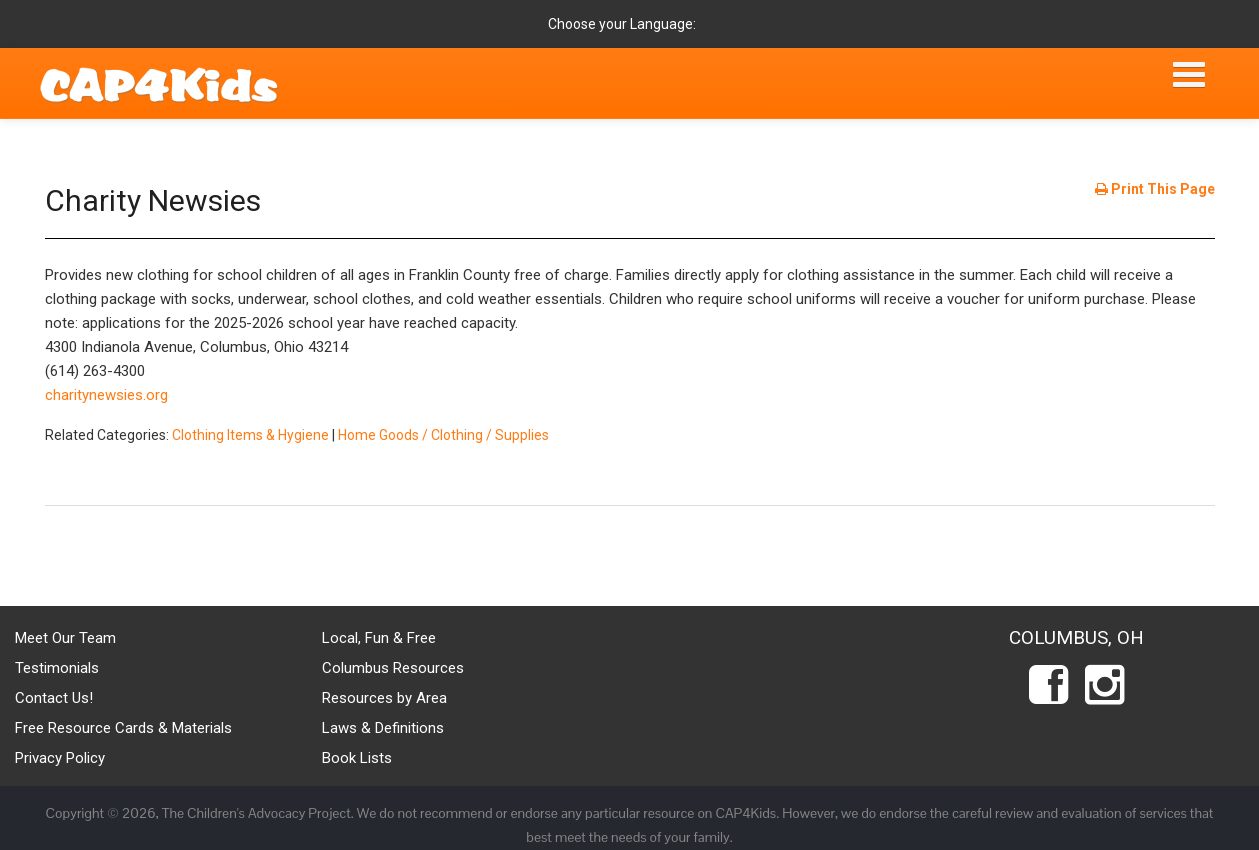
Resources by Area (384, 698)
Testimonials (57, 668)
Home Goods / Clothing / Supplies (443, 435)
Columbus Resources (393, 668)
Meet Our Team (65, 638)
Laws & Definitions (383, 728)
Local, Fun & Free (379, 638)
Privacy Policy (60, 758)
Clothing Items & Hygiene (250, 435)
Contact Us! (54, 698)
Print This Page (1155, 189)
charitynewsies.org (106, 395)
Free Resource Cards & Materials (123, 728)
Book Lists (357, 758)
